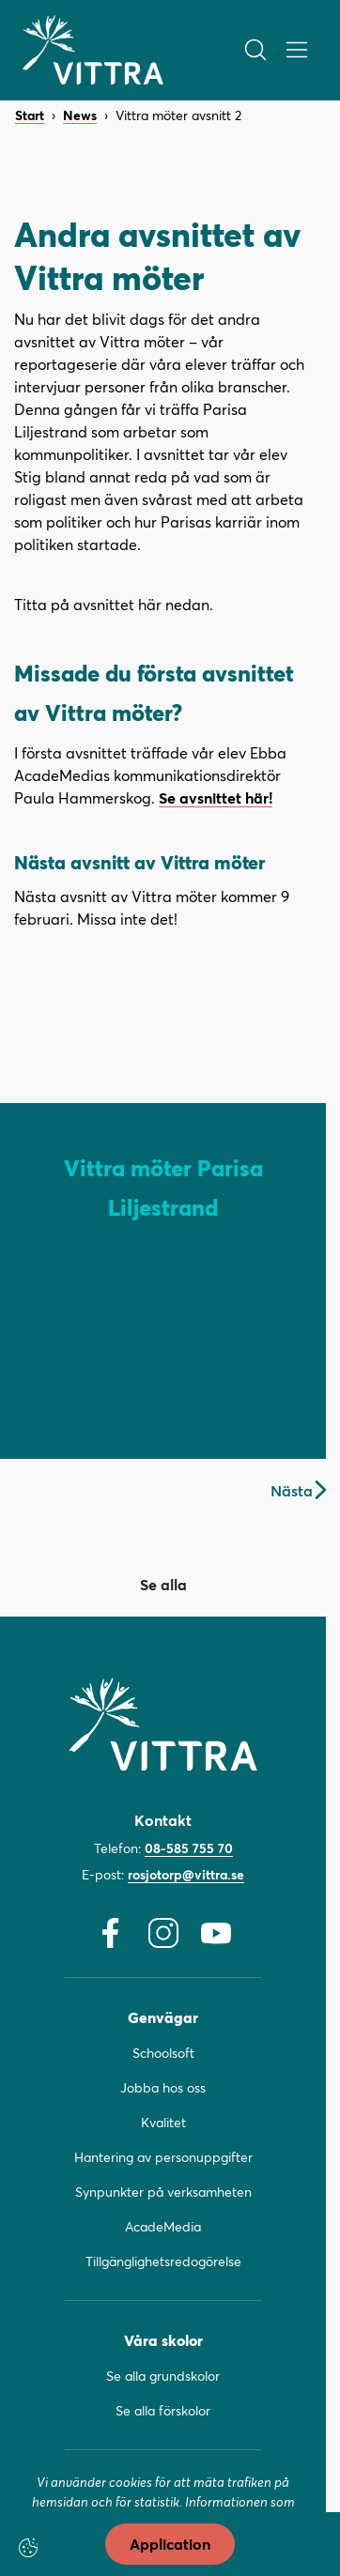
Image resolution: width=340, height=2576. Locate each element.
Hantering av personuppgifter (163, 2157)
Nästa (298, 1490)
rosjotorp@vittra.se (186, 1874)
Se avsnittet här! (215, 797)
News (80, 116)
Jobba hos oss (163, 2087)
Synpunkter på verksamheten (163, 2191)
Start (29, 116)
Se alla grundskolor (163, 2375)
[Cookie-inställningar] (28, 2547)
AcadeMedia (163, 2226)
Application (170, 2543)
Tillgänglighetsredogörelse (163, 2261)
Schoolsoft (163, 2053)
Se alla (163, 1584)
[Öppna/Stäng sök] (255, 49)
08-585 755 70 (189, 1848)
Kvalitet (163, 2122)
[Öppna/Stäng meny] (296, 49)
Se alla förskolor (163, 2410)
